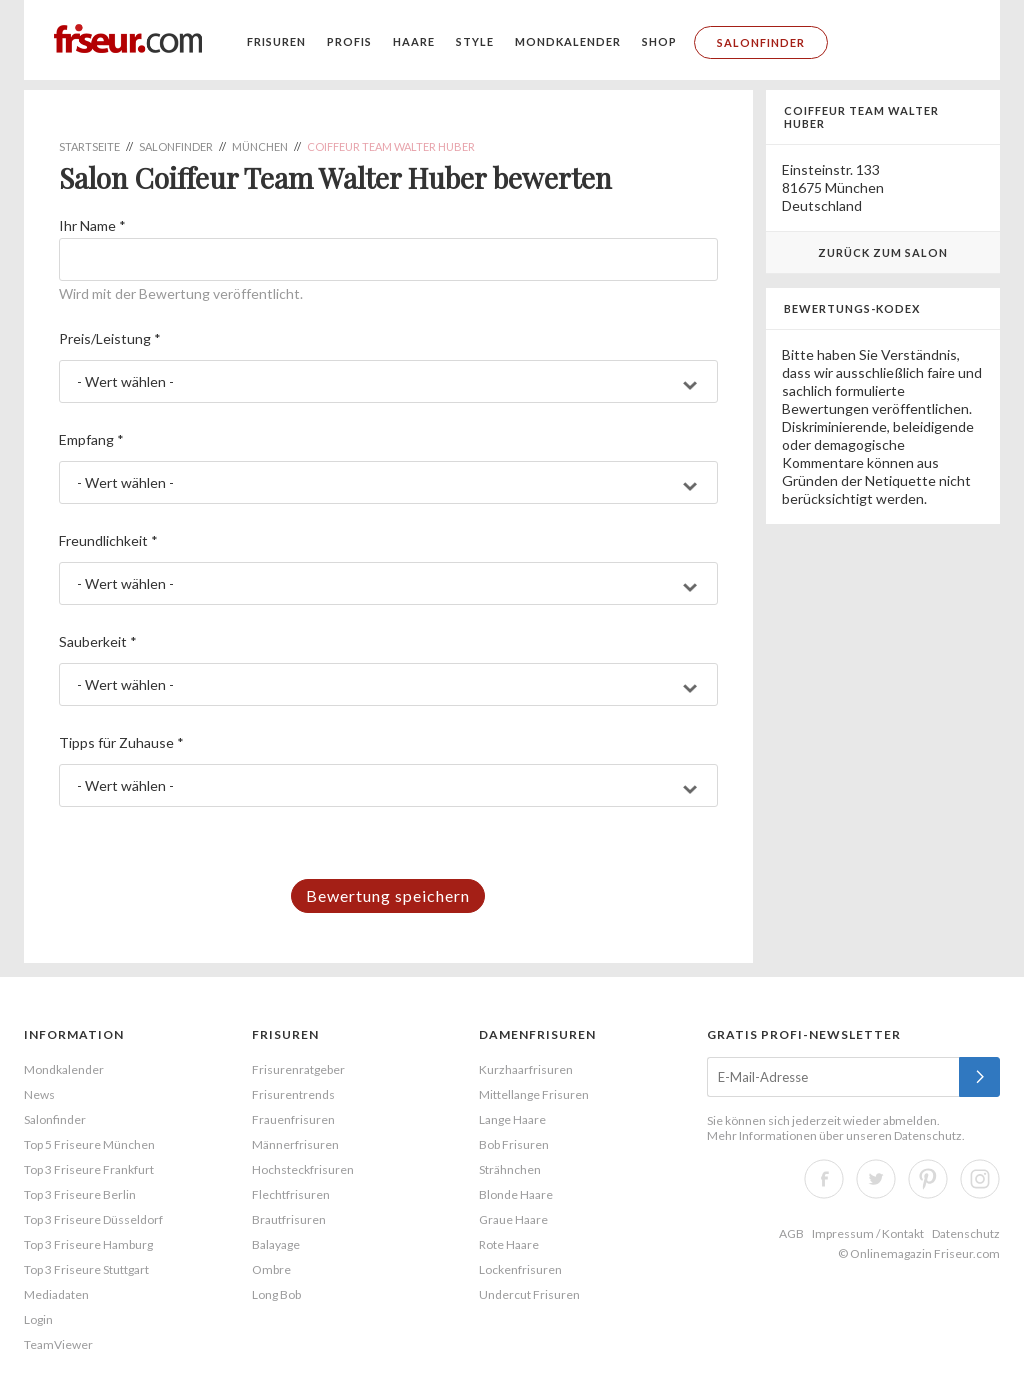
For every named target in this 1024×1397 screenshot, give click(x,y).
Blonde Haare (516, 1194)
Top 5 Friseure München (89, 1144)
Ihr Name (92, 225)
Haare (414, 41)
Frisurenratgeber (298, 1069)
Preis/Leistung (110, 338)
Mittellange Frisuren (534, 1094)
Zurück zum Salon (883, 252)
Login (38, 1319)
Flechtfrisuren (291, 1194)
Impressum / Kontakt (868, 1233)
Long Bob (276, 1294)
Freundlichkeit (108, 540)
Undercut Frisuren (529, 1294)
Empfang (91, 439)
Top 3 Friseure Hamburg (88, 1244)
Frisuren (276, 41)
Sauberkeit (98, 641)
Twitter (876, 1179)
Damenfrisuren (537, 1034)
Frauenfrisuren (293, 1119)
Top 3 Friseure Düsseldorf (93, 1219)
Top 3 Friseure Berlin (80, 1194)
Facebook (824, 1179)
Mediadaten (56, 1294)
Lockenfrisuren (520, 1269)
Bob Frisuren (514, 1144)
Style (475, 41)
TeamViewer (58, 1344)
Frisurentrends (293, 1094)
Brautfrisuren (289, 1219)
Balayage (276, 1244)
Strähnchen (510, 1169)
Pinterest (928, 1179)
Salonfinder (761, 42)
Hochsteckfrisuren (303, 1169)
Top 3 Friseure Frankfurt (89, 1169)
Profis (349, 41)
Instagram (980, 1179)
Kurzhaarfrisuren (526, 1069)
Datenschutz (928, 1135)
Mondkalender (568, 41)
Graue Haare (513, 1219)
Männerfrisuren (295, 1144)
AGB (791, 1233)
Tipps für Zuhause (121, 742)
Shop (659, 41)
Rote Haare (509, 1244)
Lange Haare (512, 1119)
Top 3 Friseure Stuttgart (86, 1269)
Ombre (271, 1269)
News (39, 1094)
